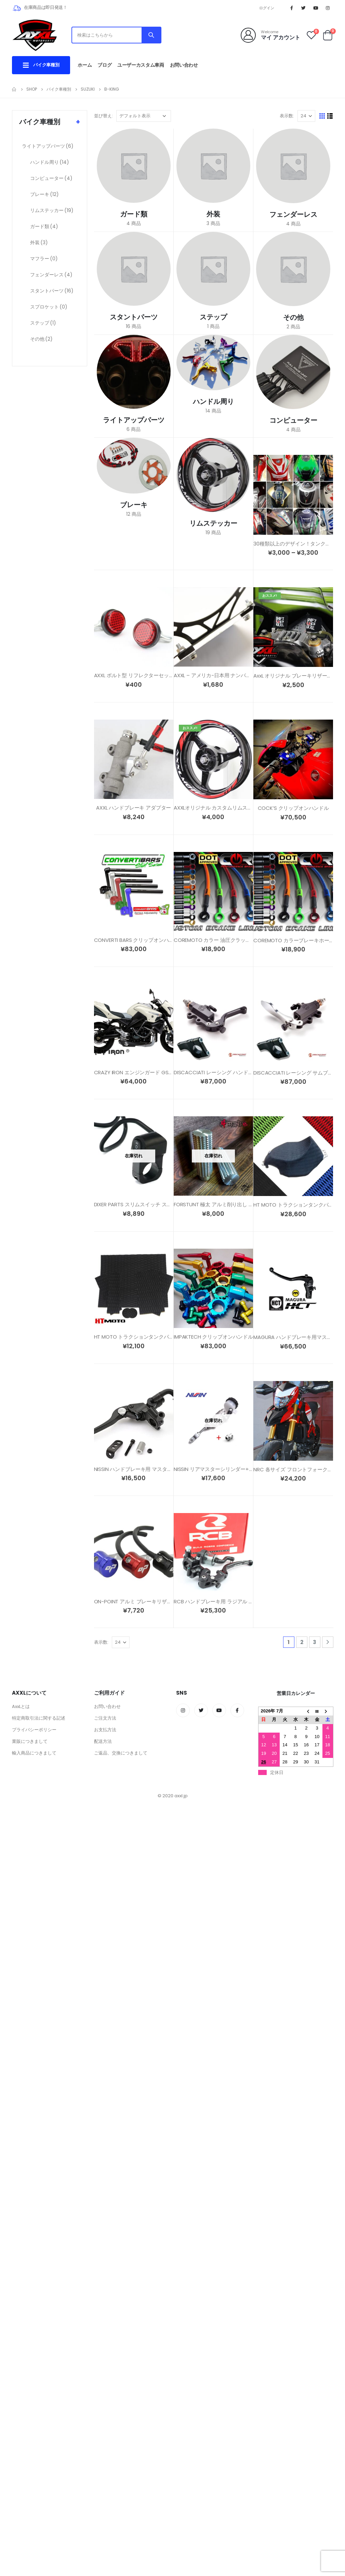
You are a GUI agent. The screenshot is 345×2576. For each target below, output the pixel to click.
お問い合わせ (184, 65)
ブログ (104, 65)
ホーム (85, 65)
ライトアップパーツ (48, 146)
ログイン (267, 8)
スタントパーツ (52, 290)
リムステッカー (52, 210)
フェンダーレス (51, 274)
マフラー (44, 258)
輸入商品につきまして (34, 1753)
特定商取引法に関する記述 (38, 1718)
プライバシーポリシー (34, 1729)
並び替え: (103, 116)
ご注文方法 (105, 1718)
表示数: (287, 116)
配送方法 (103, 1741)
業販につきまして (30, 1741)
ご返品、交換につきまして (120, 1753)
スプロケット (48, 306)
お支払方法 (105, 1729)
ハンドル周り (49, 162)
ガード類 (44, 226)
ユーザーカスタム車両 (140, 65)
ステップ (43, 322)
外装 (39, 242)
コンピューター (51, 178)
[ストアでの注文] (143, 116)
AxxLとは (21, 1706)
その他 (41, 339)
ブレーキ (44, 194)
